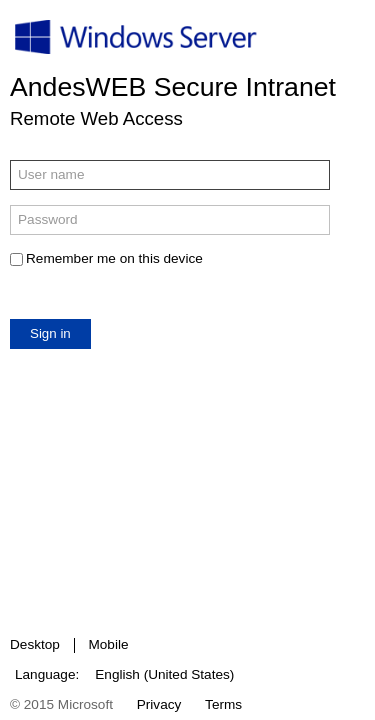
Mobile (108, 644)
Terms (223, 704)
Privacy (159, 704)
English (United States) (164, 674)
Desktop (35, 644)
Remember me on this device (114, 258)
